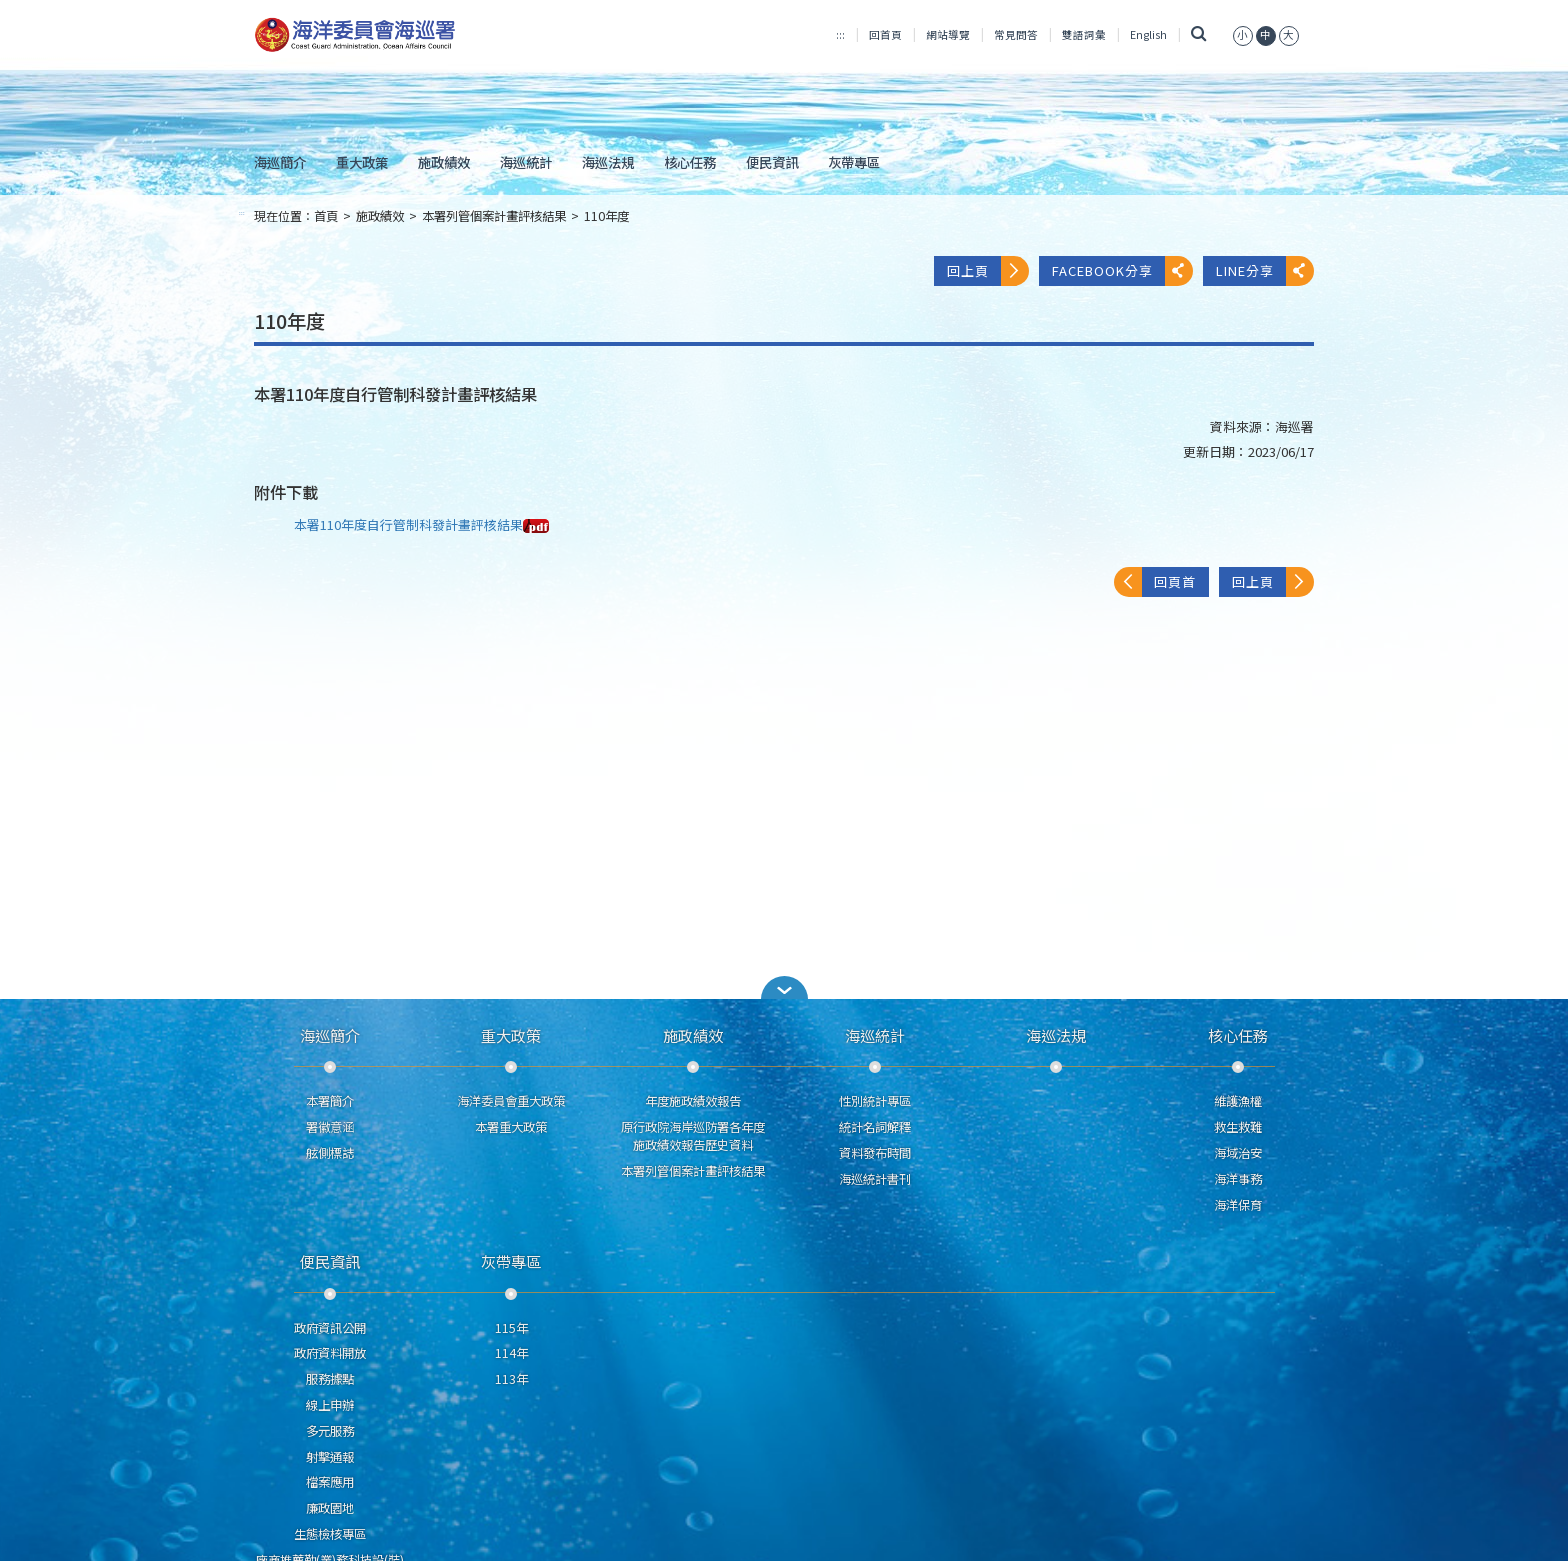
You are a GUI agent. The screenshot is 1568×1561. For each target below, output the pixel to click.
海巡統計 (526, 162)
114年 (511, 1353)
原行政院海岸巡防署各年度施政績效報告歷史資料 (693, 1136)
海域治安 (1238, 1153)
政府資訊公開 (330, 1328)
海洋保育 (1238, 1205)
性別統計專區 (875, 1101)
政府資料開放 (330, 1353)
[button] (784, 987)
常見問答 (1016, 34)
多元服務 (330, 1431)
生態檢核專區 (330, 1534)
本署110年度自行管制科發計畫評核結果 (421, 524)
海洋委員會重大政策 (511, 1101)
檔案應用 (330, 1482)
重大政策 (362, 162)
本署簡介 (330, 1101)
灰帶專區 (854, 162)
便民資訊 (772, 162)
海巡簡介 (280, 162)
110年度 (606, 216)
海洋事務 (1238, 1179)
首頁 (326, 216)
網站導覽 (948, 34)
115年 (511, 1328)
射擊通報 (330, 1457)
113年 (511, 1379)
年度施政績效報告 (693, 1101)
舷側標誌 (330, 1153)
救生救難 (1238, 1127)
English (1148, 34)
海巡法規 (608, 162)
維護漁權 (1238, 1101)
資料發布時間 (875, 1153)
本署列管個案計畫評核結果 (494, 216)
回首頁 (885, 34)
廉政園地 (330, 1508)
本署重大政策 (511, 1127)
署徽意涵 (330, 1127)
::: (840, 34)
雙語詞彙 (1084, 34)
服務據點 (330, 1379)
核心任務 (690, 162)
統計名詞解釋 (875, 1127)
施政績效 (444, 162)
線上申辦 (330, 1405)
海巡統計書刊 (875, 1179)
